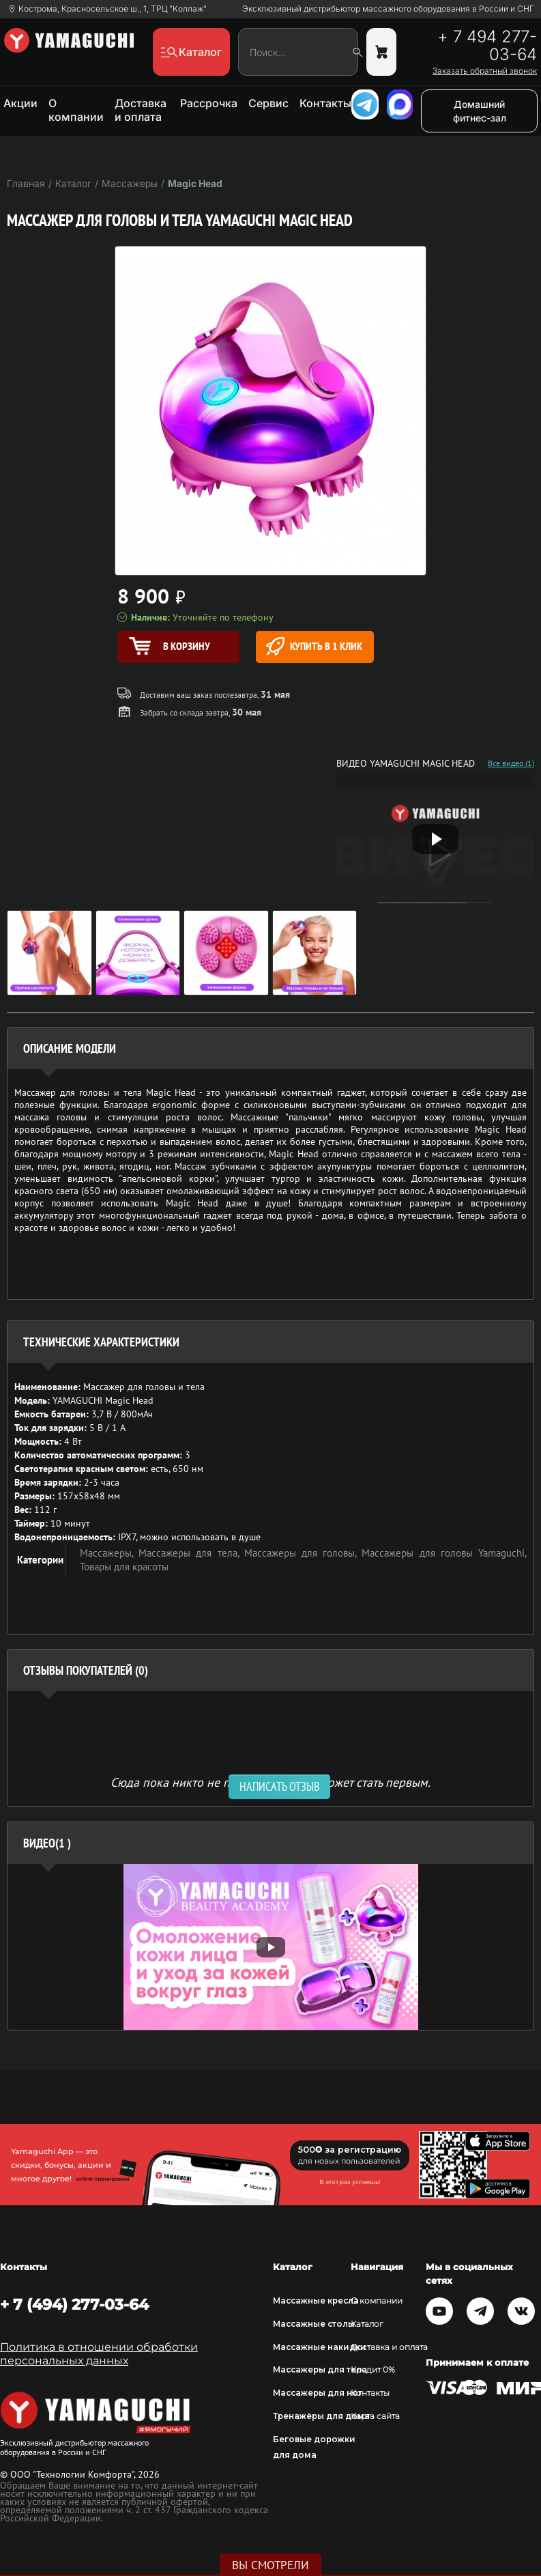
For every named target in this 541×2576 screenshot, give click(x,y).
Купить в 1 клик (314, 646)
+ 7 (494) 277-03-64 (74, 2304)
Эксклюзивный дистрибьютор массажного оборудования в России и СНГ (388, 9)
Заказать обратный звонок (485, 71)
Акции (20, 103)
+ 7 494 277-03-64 (487, 45)
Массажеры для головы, (303, 1552)
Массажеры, (109, 1552)
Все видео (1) (511, 763)
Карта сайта (375, 2416)
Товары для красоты (124, 1566)
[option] (270, 1947)
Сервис (268, 103)
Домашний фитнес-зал (479, 111)
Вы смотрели (270, 2565)
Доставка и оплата (140, 110)
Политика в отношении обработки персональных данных (99, 2353)
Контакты (325, 103)
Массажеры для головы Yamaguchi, (444, 1552)
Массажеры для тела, (191, 1552)
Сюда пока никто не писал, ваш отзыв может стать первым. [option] (270, 1781)
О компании (76, 110)
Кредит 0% (373, 2369)
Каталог (367, 2324)
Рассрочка (208, 103)
